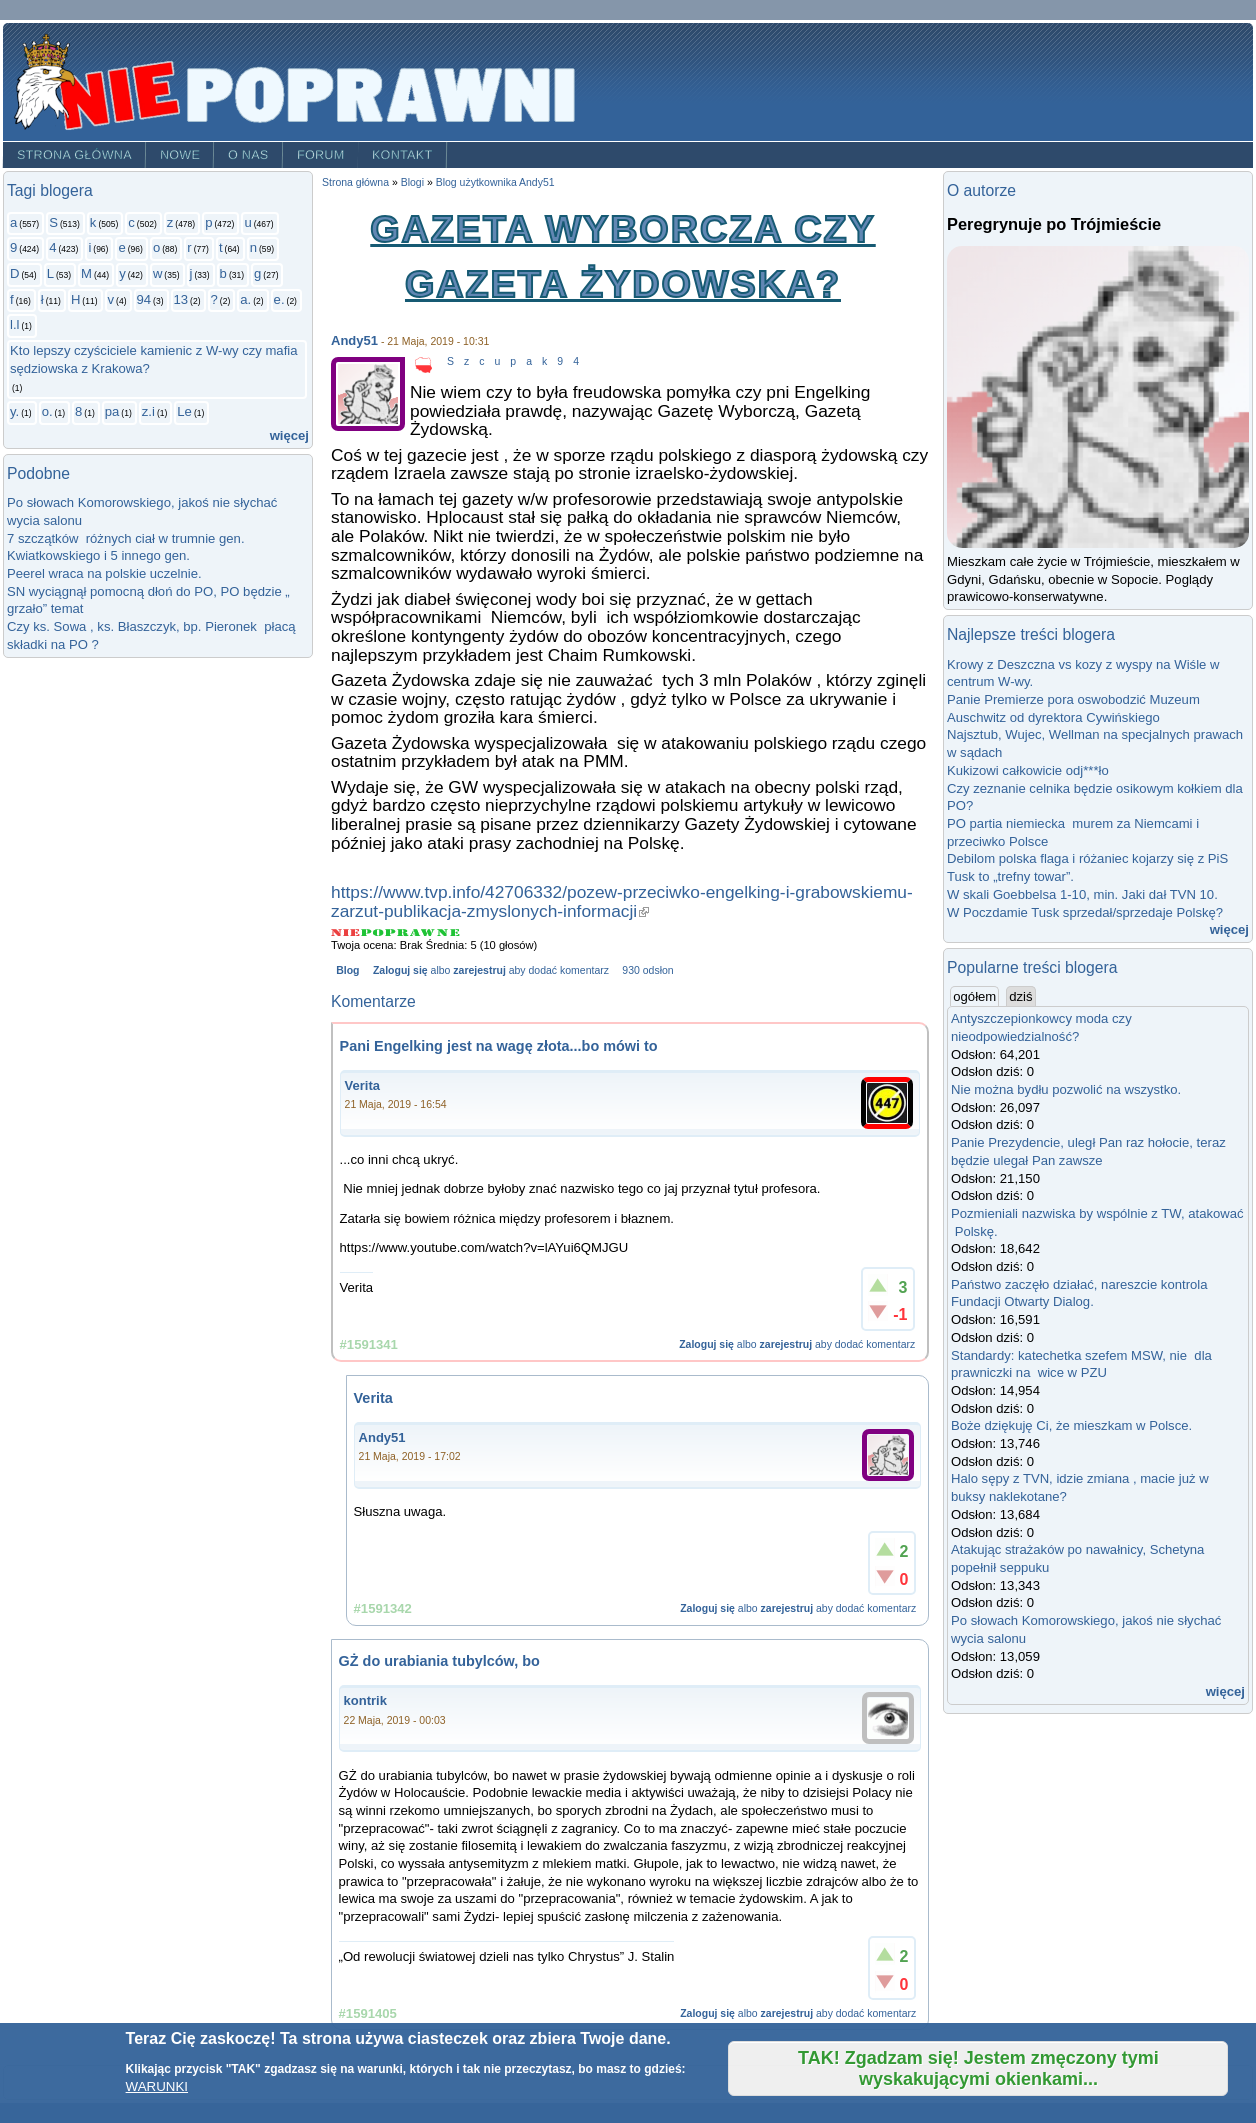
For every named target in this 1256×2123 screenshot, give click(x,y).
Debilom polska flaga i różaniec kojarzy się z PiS (1087, 858)
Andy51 (354, 340)
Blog (347, 970)
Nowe (180, 155)
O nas (248, 155)
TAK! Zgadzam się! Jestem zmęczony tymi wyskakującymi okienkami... (978, 2068)
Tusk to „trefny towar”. (1010, 876)
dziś (1020, 996)
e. (279, 299)
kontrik (365, 1700)
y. (14, 411)
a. (245, 299)
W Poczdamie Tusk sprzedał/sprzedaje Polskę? (1085, 912)
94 (144, 299)
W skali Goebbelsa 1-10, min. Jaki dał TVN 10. (1082, 894)
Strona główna (74, 155)
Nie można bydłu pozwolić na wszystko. (1066, 1089)
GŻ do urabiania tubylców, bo (439, 1661)
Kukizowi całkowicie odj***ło (1028, 770)
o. (47, 411)
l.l (14, 324)
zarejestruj (479, 970)
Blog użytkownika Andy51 (495, 182)
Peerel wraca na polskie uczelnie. (104, 573)
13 (181, 299)
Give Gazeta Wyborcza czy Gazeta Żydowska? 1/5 (346, 932)
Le (184, 411)
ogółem (976, 996)
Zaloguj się (400, 970)
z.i (148, 411)
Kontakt (402, 155)
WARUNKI (157, 2086)
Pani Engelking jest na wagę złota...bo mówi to (499, 1046)
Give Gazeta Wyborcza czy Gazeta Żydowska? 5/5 (448, 932)
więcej (289, 435)
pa (112, 411)
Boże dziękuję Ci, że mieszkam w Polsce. (1071, 1425)
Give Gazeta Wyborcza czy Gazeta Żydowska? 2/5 (373, 932)
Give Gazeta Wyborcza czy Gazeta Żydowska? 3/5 (397, 932)
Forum (321, 155)
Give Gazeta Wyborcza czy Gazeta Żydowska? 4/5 (423, 932)
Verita (362, 1085)
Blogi (412, 182)
